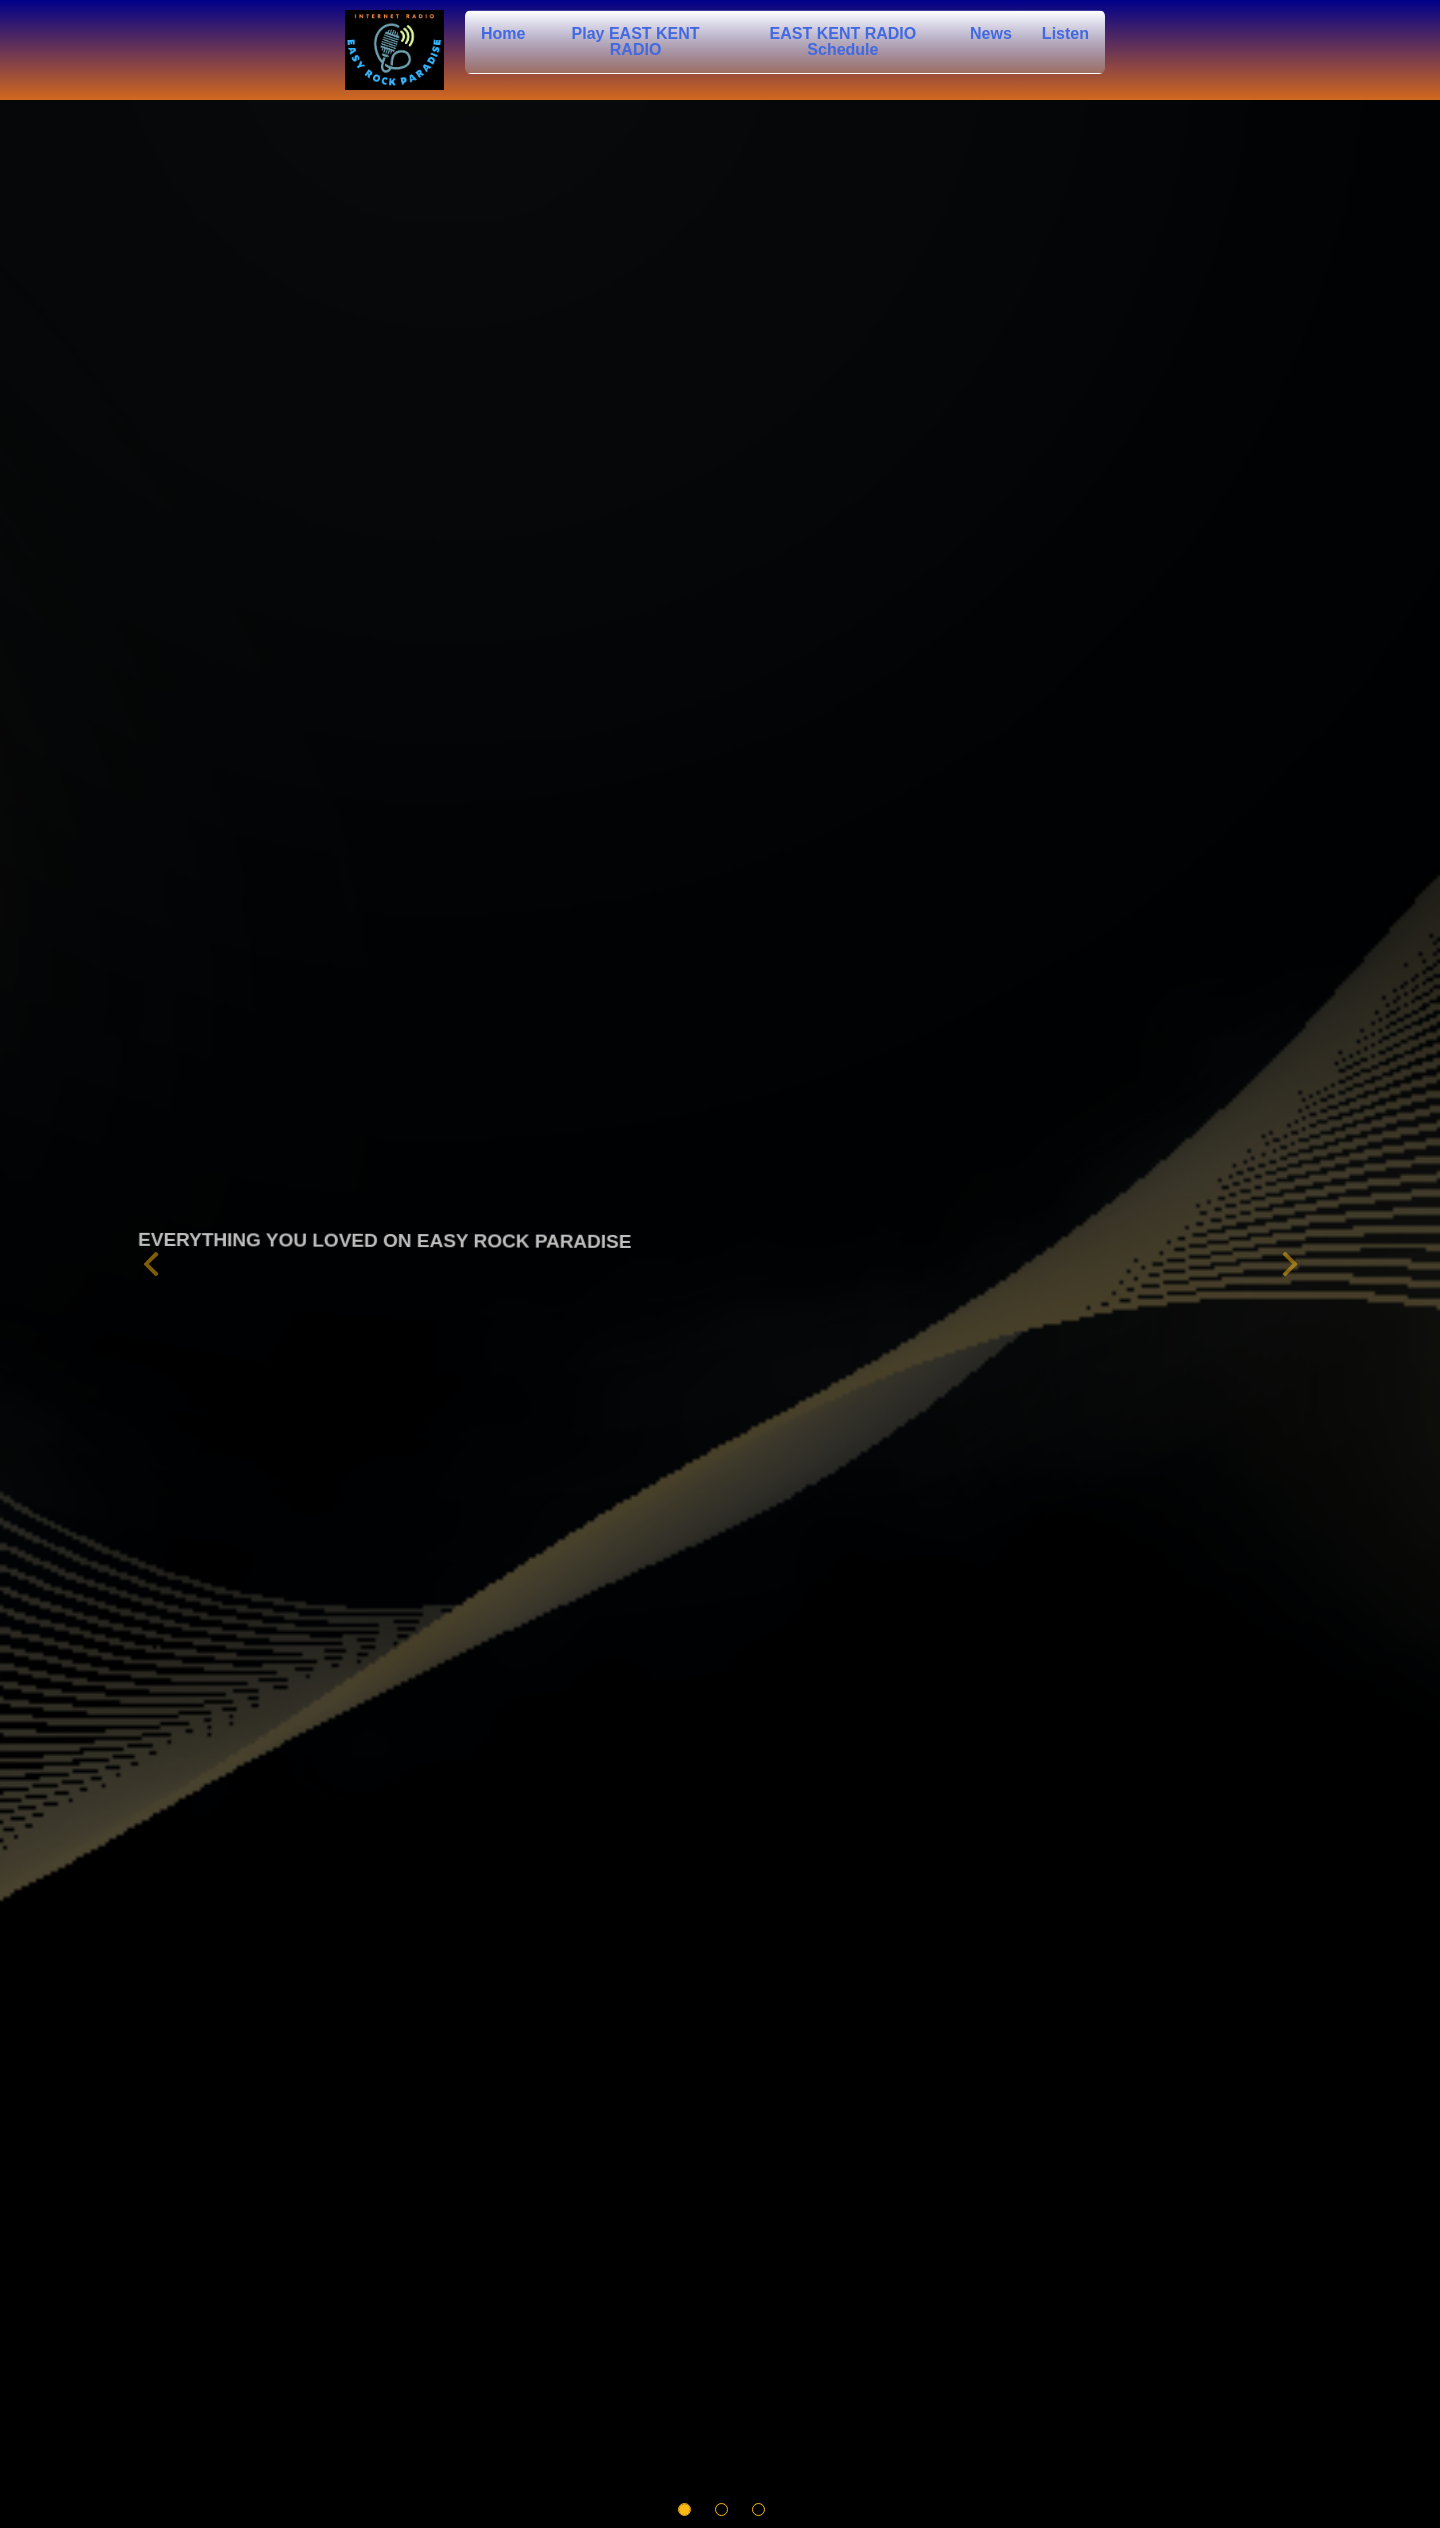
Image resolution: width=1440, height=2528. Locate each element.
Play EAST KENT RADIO (636, 41)
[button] (150, 1264)
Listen (1065, 33)
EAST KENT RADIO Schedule (843, 41)
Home (503, 33)
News (991, 33)
